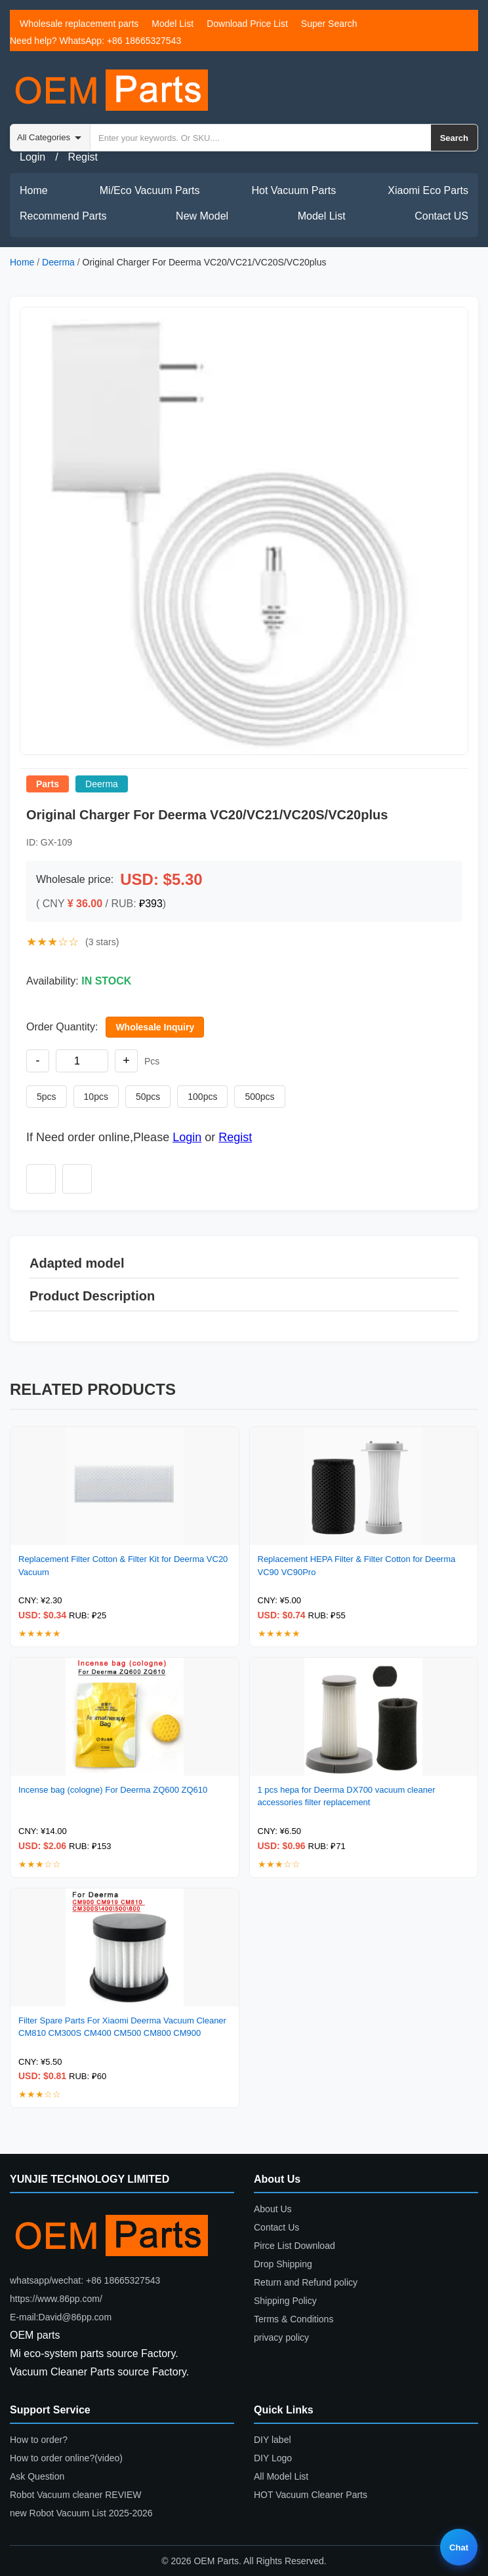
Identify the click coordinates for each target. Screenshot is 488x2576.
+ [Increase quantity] (126, 1060)
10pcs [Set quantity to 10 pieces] (96, 1096)
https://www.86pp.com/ (56, 2298)
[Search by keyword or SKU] (261, 138)
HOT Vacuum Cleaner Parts (310, 2494)
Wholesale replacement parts (79, 23)
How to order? (39, 2439)
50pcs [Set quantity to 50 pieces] (148, 1096)
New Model (202, 216)
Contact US (441, 216)
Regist (83, 157)
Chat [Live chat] (458, 2547)
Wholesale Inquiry (154, 1027)
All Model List (281, 2476)
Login (32, 157)
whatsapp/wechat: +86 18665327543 (85, 2280)
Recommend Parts (63, 216)
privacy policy (281, 2337)
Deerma (58, 262)
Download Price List (247, 23)
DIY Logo (273, 2458)
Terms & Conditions (293, 2319)
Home (34, 190)
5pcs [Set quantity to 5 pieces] (46, 1096)
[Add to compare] (77, 1179)
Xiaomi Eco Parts (428, 190)
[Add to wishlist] (41, 1179)
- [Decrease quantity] (38, 1060)
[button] (244, 530)
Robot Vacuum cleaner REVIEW (76, 2494)
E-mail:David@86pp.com (61, 2317)
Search (454, 138)
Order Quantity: (62, 1026)
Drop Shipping (283, 2264)
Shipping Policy (285, 2300)
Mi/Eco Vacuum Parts (150, 190)
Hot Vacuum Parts (294, 190)
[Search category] (50, 138)
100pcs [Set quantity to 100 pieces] (202, 1096)
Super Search (329, 23)
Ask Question (37, 2476)
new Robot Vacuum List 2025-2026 (81, 2513)
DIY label (272, 2439)
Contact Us (276, 2227)
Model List (172, 23)
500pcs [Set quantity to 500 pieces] (259, 1096)
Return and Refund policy (305, 2282)
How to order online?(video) (66, 2458)
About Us (273, 2209)
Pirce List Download (294, 2245)
